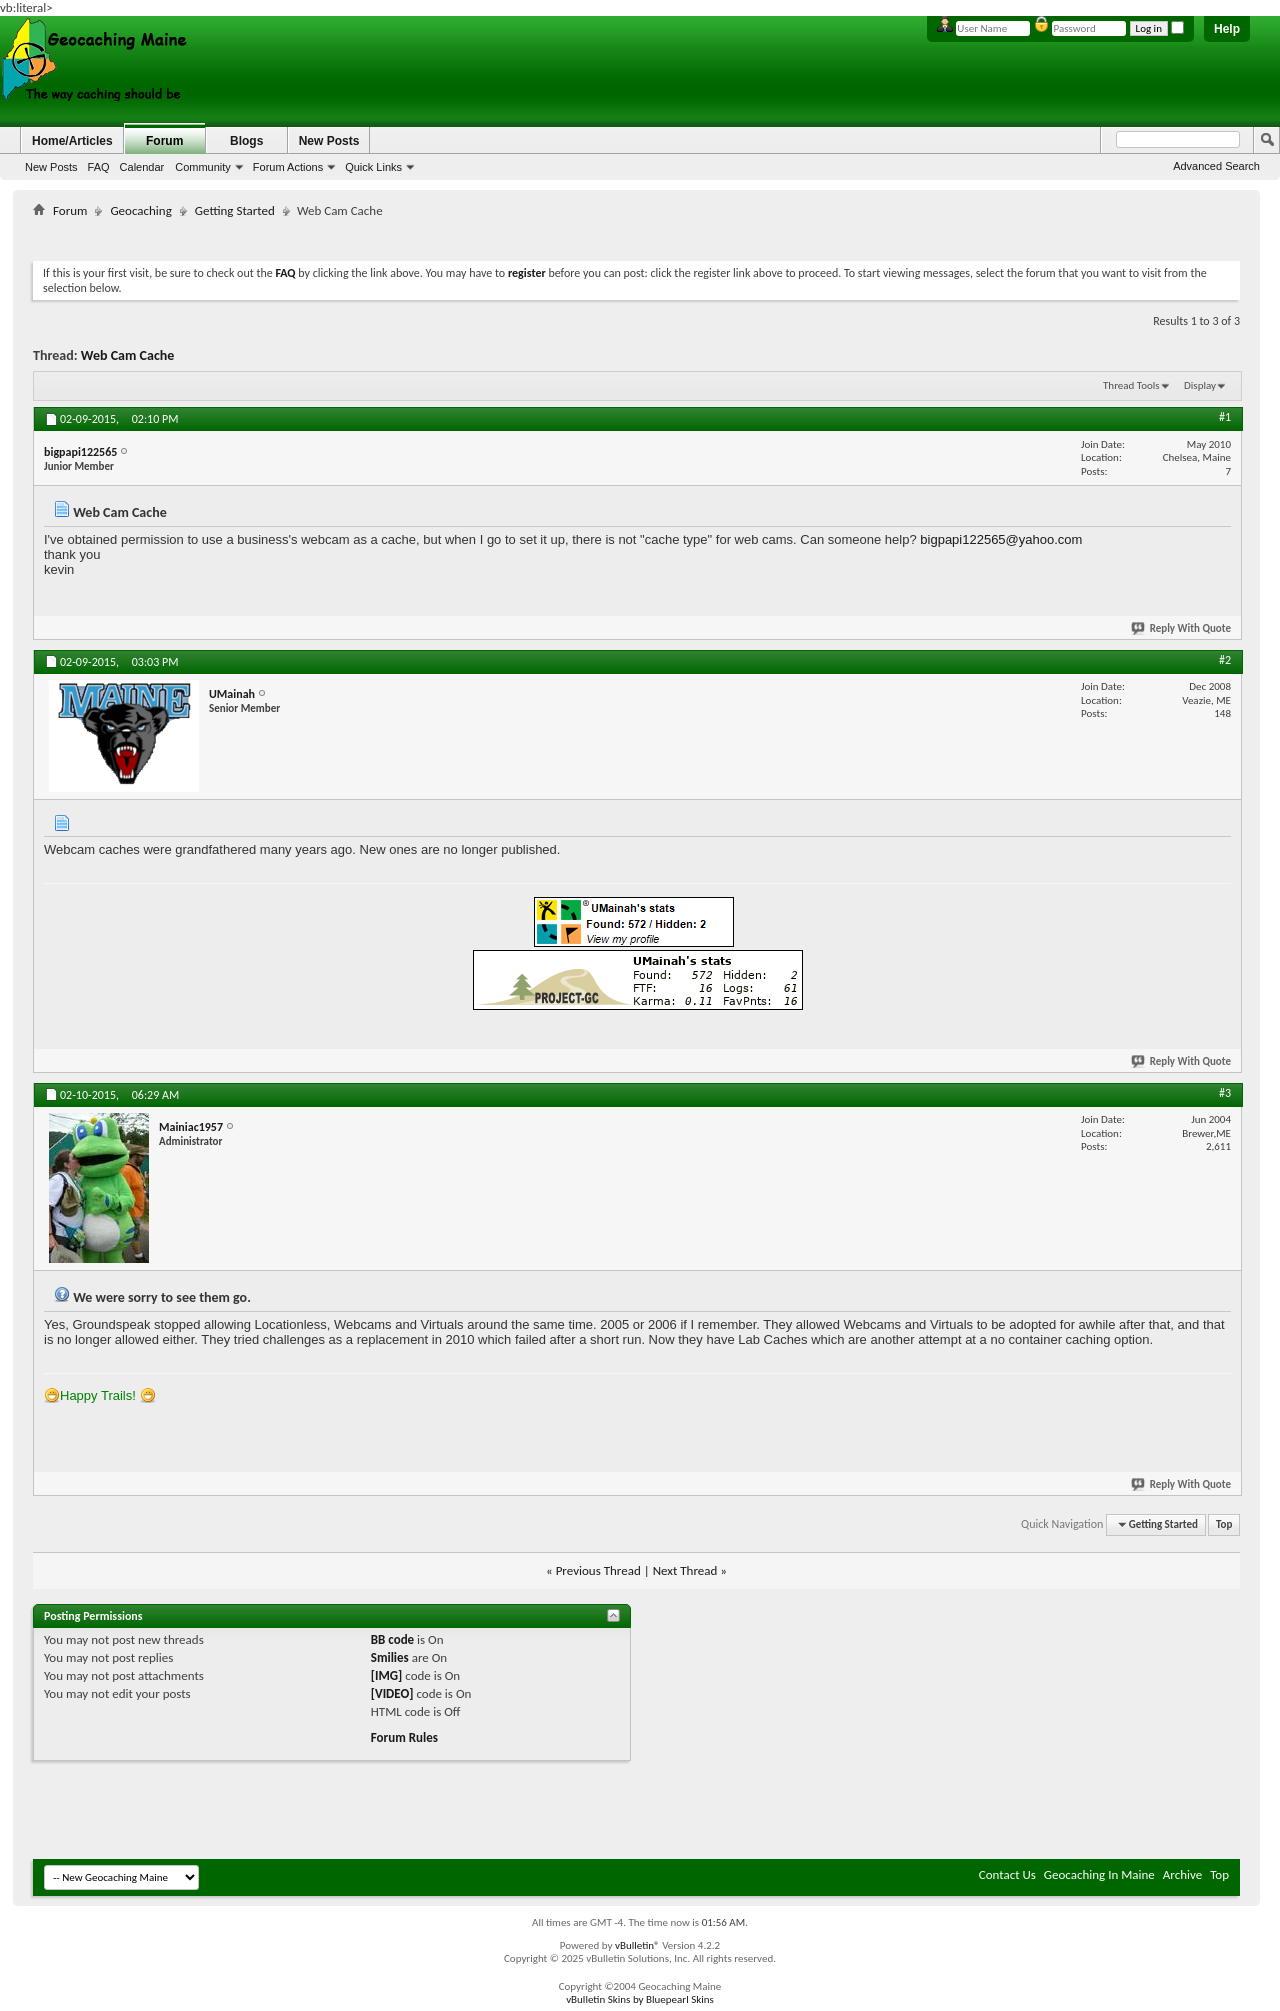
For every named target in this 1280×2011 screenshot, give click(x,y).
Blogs (246, 141)
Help (1227, 29)
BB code (392, 1639)
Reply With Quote (1182, 628)
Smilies (390, 1657)
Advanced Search (1216, 166)
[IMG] (387, 1675)
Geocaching (140, 210)
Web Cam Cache (128, 355)
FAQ (99, 167)
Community (203, 167)
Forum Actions (288, 167)
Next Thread (685, 1570)
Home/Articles (72, 141)
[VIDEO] (392, 1693)
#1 (1225, 417)
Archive (1182, 1874)
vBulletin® (637, 1945)
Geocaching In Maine (1099, 1874)
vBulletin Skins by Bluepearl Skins (640, 1999)
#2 (1225, 660)
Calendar (142, 167)
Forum (164, 141)
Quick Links (373, 167)
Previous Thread (598, 1570)
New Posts (51, 167)
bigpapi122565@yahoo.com (1001, 539)
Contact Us (1007, 1874)
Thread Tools (1131, 385)
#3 (1225, 1093)
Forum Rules (404, 1737)
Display (1200, 385)
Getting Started (235, 210)
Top (1224, 1524)
